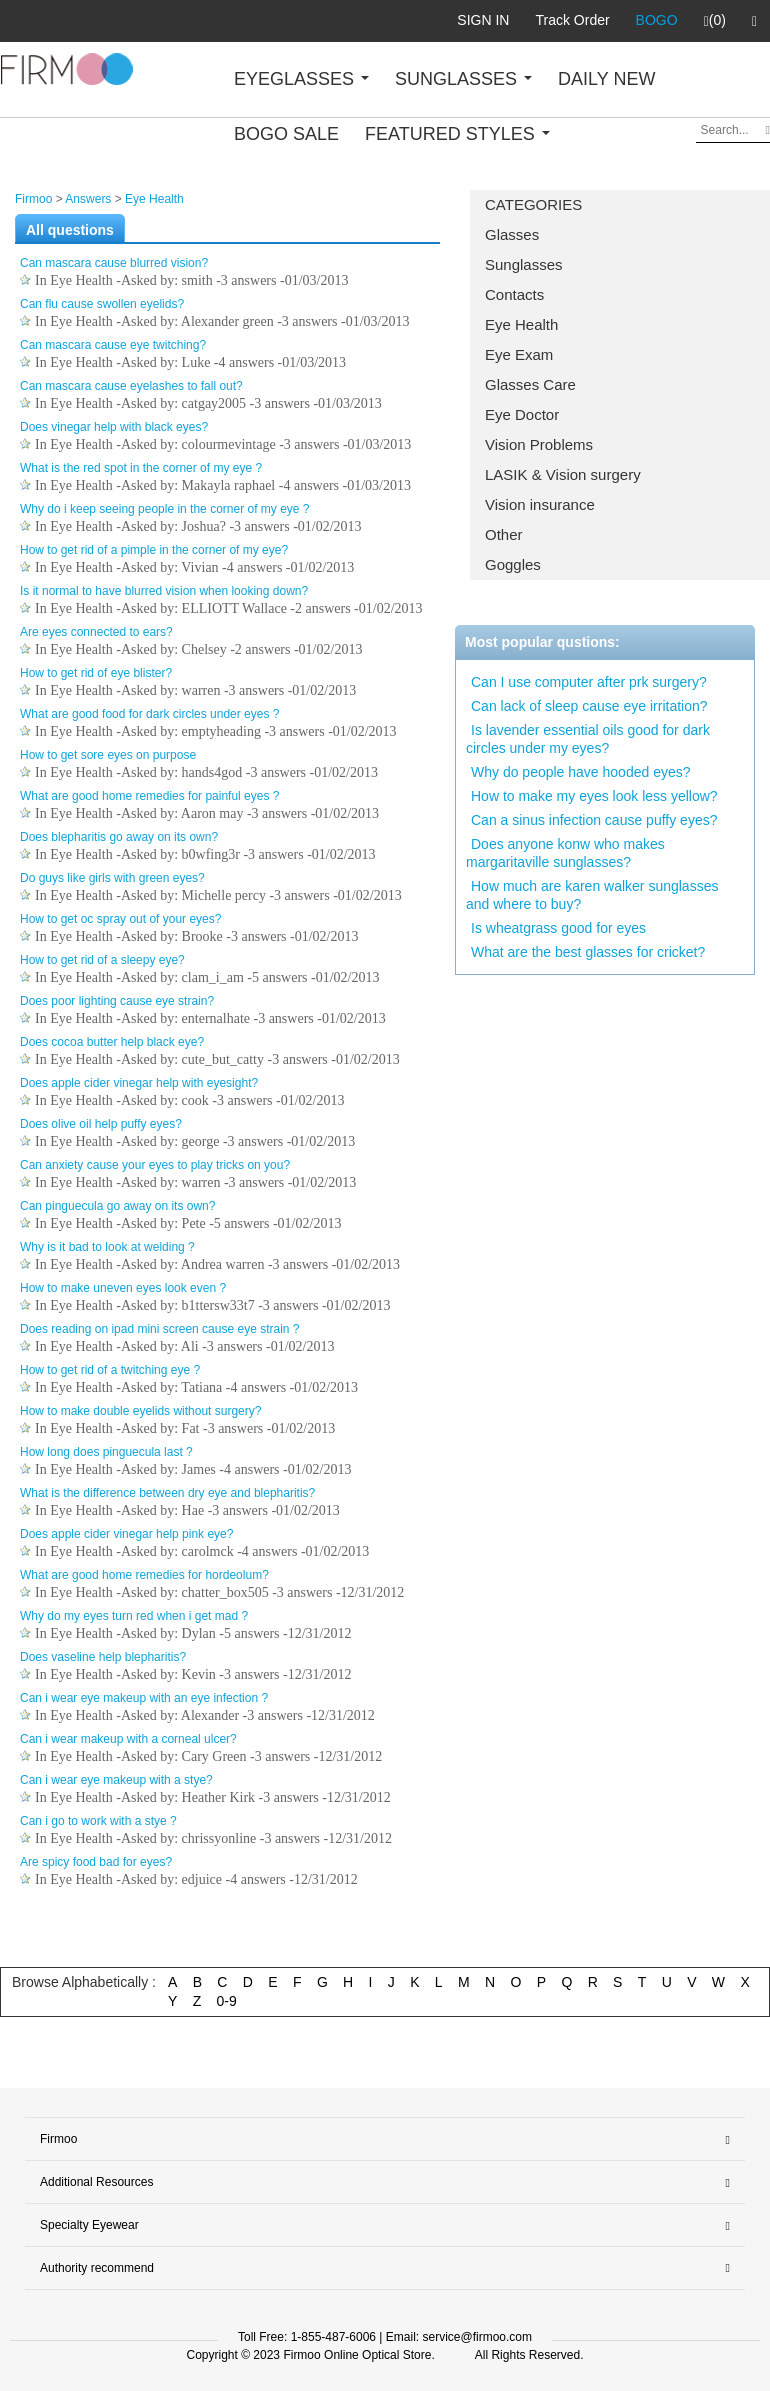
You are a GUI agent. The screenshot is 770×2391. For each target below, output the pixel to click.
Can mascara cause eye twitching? (113, 345)
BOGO (657, 20)
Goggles (513, 564)
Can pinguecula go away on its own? (117, 1206)
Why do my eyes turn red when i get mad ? (134, 1616)
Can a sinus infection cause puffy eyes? (594, 820)
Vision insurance (540, 504)
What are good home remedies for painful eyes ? (149, 796)
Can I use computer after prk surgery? (589, 682)
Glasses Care (530, 384)
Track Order (572, 20)
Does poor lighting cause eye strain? (117, 1001)
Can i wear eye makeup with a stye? (116, 1780)
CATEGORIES (533, 204)
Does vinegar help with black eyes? (114, 427)
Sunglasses (524, 264)
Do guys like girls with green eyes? (112, 878)
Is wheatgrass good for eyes (558, 928)
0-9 (227, 2001)
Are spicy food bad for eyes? (96, 1862)
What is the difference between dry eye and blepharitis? (167, 1493)
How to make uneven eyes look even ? (123, 1288)
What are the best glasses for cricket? (588, 952)
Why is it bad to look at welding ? (107, 1247)
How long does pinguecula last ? (106, 1452)
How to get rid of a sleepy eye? (102, 960)
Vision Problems (539, 444)
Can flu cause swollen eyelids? (102, 304)
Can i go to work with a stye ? (98, 1821)
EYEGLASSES (301, 79)
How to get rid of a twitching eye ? (110, 1370)
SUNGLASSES (463, 79)
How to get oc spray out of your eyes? (120, 919)
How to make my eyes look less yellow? (594, 796)
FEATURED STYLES (457, 134)
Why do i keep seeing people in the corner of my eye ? (165, 509)
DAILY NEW (606, 79)
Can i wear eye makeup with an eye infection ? (144, 1698)
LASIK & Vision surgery (563, 474)
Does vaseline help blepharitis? (103, 1657)
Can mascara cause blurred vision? (114, 263)
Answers (88, 199)
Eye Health (521, 324)
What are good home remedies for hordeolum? (144, 1575)
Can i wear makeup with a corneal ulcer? (128, 1739)
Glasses (512, 234)
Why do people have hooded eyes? (581, 772)
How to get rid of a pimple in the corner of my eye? (154, 550)
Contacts (514, 294)
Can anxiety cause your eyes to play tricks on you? (155, 1165)
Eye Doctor (522, 414)
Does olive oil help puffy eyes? (101, 1124)
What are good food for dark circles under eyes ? (149, 714)
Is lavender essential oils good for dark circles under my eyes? (588, 739)
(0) (715, 21)
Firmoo (33, 199)
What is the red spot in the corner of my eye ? (141, 468)
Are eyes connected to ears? (96, 632)
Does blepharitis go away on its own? (119, 837)
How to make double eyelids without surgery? (140, 1411)
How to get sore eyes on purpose (108, 755)
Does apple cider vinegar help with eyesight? (139, 1083)
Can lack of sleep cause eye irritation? (589, 706)
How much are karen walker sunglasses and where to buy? (592, 895)
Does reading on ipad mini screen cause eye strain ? (160, 1329)
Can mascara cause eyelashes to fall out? (131, 386)
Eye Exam (519, 354)
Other (504, 534)
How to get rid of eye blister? (96, 673)
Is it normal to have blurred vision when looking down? (164, 591)
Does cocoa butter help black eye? (112, 1042)
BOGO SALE (286, 134)
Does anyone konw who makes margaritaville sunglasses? (565, 853)
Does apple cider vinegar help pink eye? (126, 1534)
